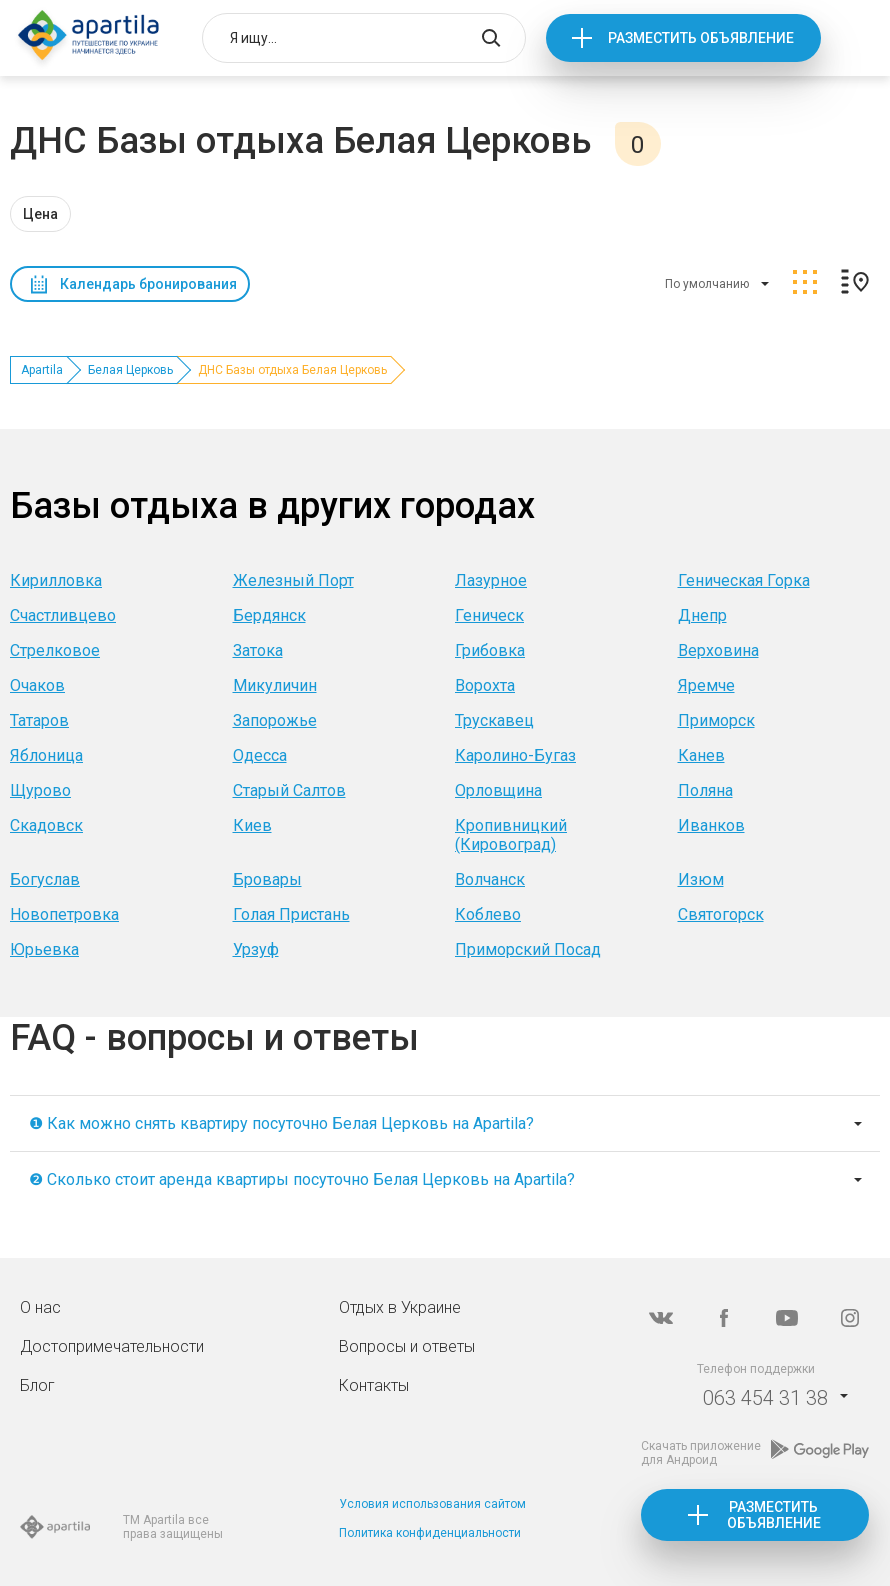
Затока (258, 650)
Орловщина (498, 790)
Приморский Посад (528, 949)
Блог (37, 1385)
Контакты (374, 1385)
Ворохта (485, 685)
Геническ (489, 615)
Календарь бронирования (148, 284)
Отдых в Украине (400, 1307)
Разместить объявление (701, 38)
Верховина (718, 650)
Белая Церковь (130, 370)
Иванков (711, 825)
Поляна (705, 790)
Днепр (702, 615)
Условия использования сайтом (432, 1504)
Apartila (42, 370)
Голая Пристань (291, 914)
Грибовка (490, 650)
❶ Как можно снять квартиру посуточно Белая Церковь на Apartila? (281, 1123)
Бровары (267, 879)
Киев (252, 825)
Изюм (701, 879)
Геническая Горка (744, 580)
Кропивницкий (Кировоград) (511, 835)
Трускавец (494, 720)
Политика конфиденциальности (430, 1533)
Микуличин (275, 685)
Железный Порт (293, 580)
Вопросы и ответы (407, 1346)
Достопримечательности (112, 1346)
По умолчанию (707, 284)
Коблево (488, 914)
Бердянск (269, 615)
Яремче (706, 685)
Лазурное (491, 580)
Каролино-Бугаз (515, 755)
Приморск (716, 720)
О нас (40, 1307)
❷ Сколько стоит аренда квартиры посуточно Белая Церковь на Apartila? (302, 1179)
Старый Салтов (289, 790)
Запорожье (275, 720)
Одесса (260, 755)
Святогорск (721, 914)
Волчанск (490, 879)
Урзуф (256, 949)
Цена (40, 214)
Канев (701, 755)
